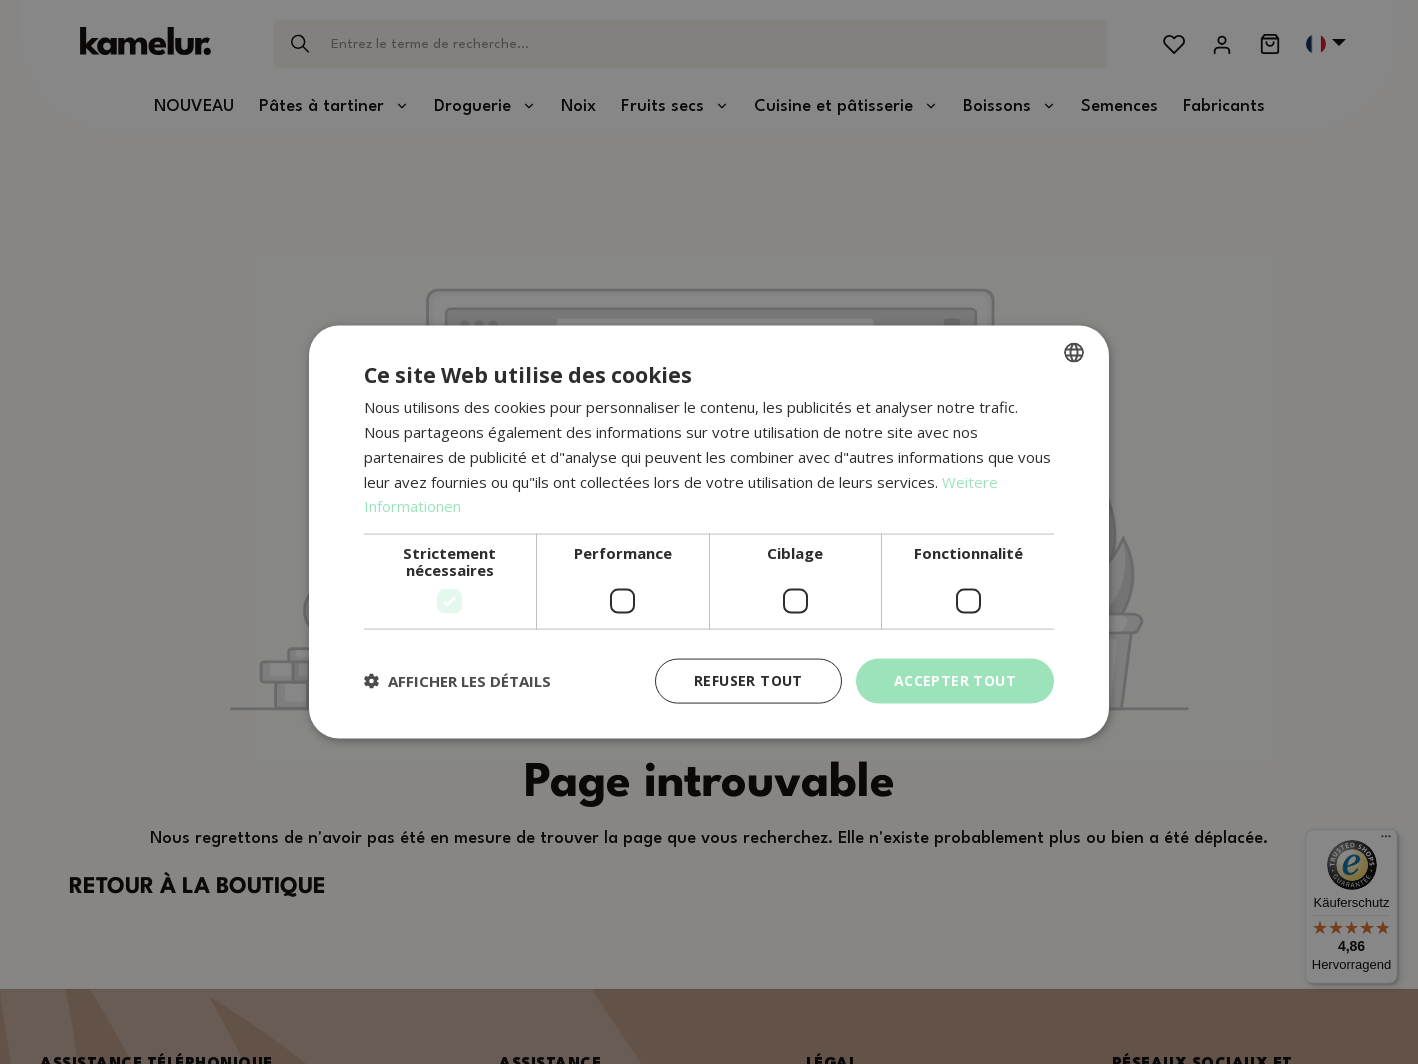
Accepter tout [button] (955, 680)
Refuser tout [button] (748, 680)
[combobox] (1074, 353)
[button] (457, 681)
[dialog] (709, 532)
